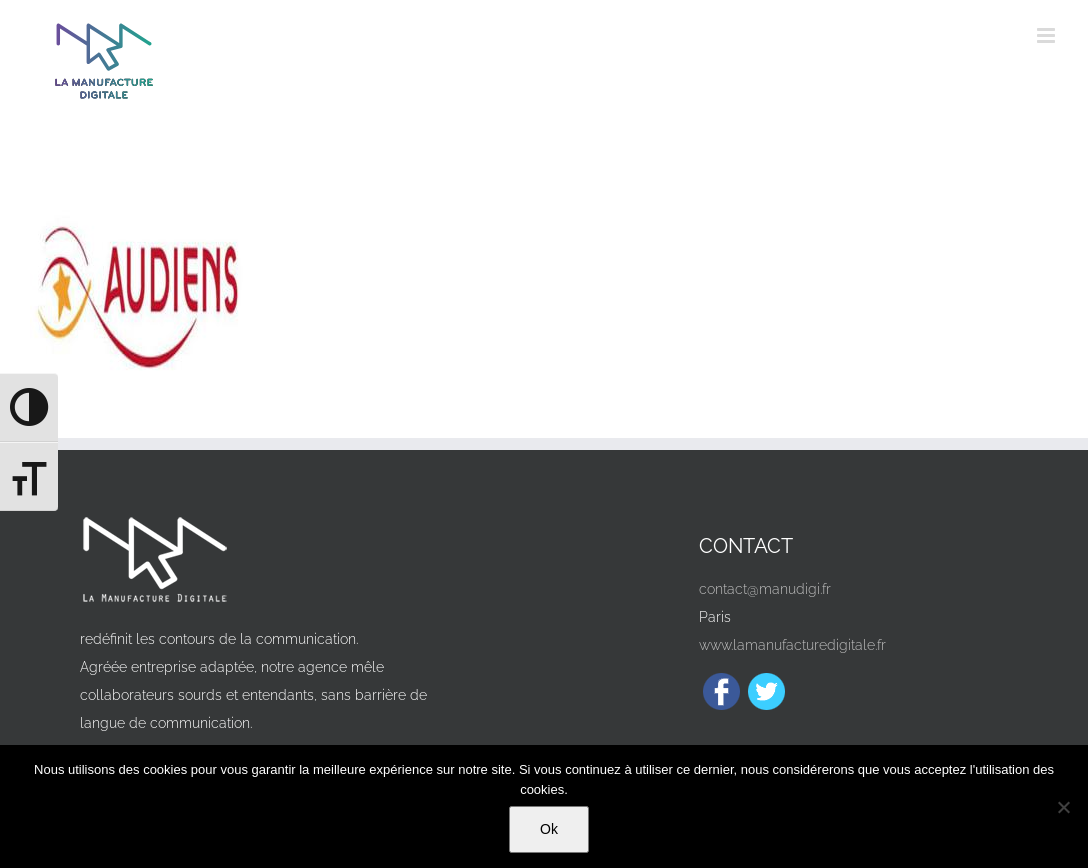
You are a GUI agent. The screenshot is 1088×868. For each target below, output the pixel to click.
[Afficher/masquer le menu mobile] (1047, 35)
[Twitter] (766, 691)
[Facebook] (721, 691)
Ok (549, 829)
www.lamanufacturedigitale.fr (792, 645)
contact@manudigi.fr (765, 589)
